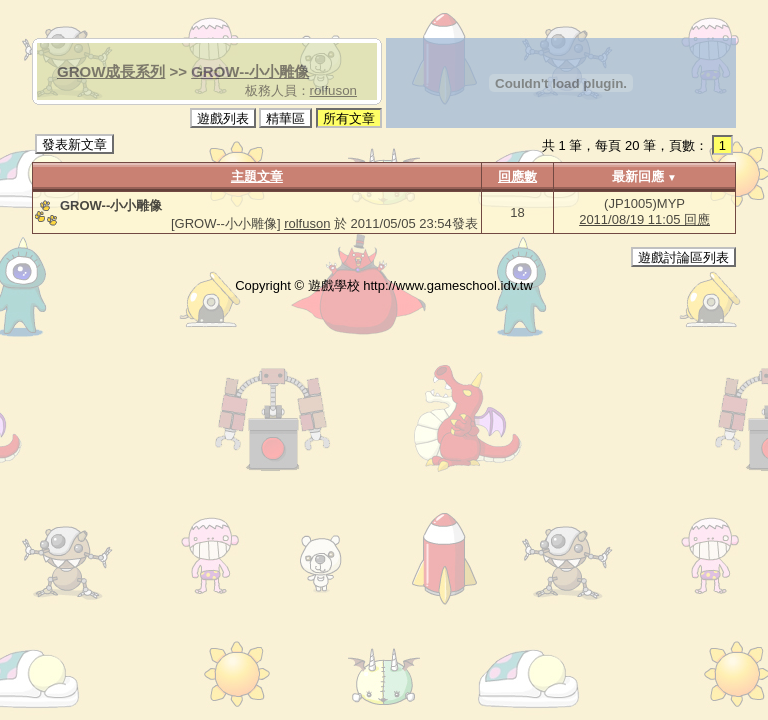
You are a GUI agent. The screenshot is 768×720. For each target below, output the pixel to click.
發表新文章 (74, 144)
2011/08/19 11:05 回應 (644, 219)
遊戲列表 (223, 118)
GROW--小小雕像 (250, 71)
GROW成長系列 (111, 71)
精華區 (285, 118)
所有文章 (349, 118)
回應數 (517, 176)
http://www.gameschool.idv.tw (448, 285)
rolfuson (333, 90)
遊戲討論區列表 (683, 257)
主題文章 (257, 176)
